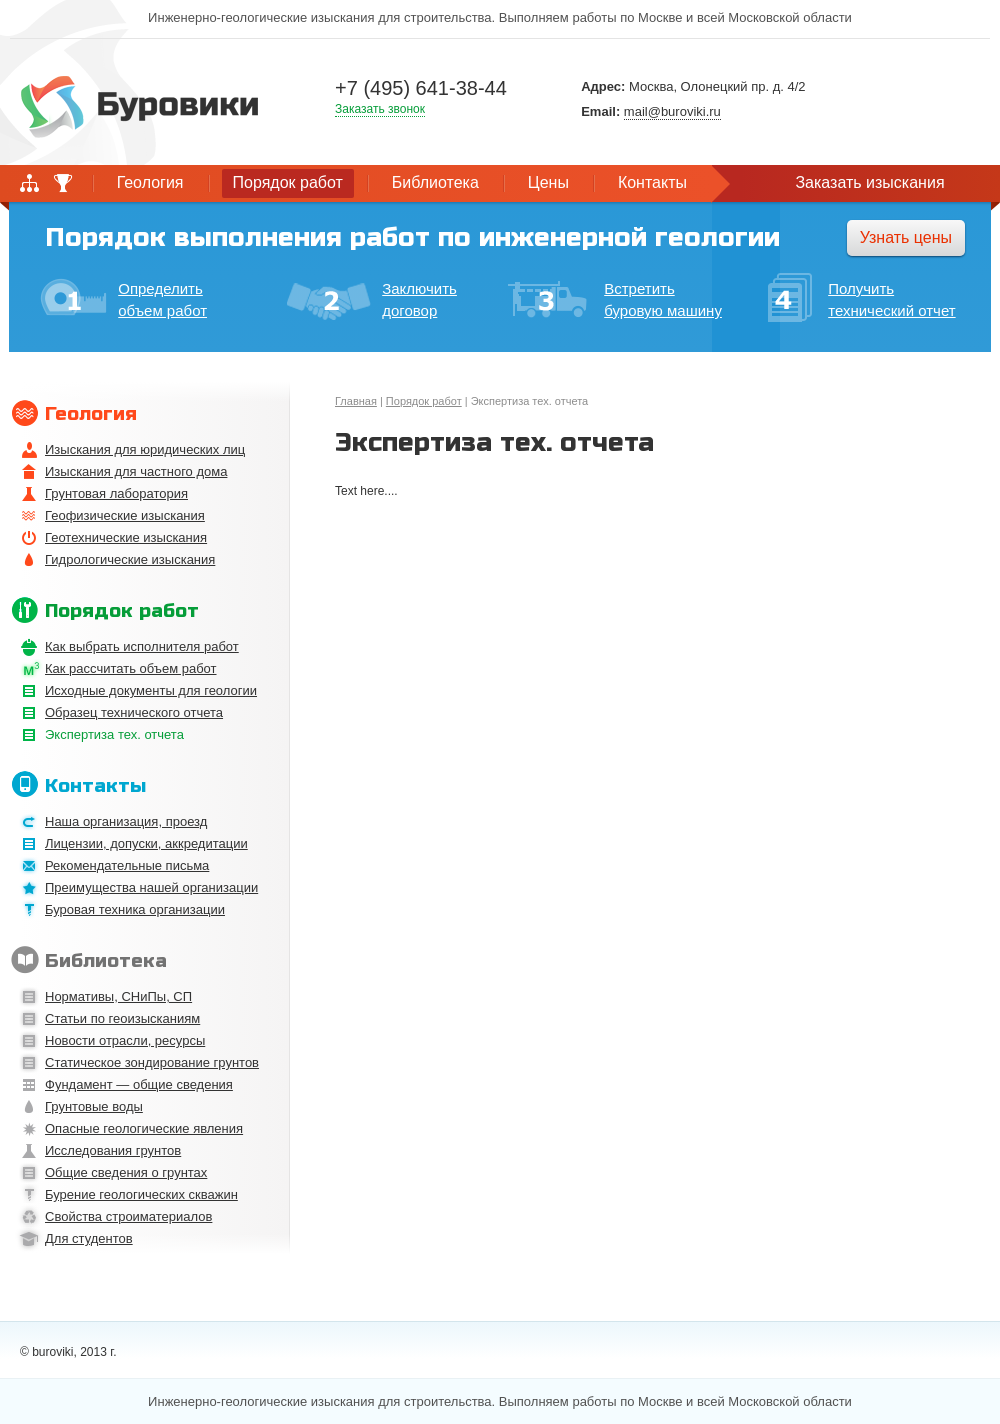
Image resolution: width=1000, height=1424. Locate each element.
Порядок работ (424, 401)
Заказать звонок (380, 109)
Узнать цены (906, 237)
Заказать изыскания (869, 182)
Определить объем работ (123, 298)
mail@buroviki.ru (672, 111)
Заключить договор (372, 300)
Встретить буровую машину (615, 299)
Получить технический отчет (861, 300)
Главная (356, 401)
